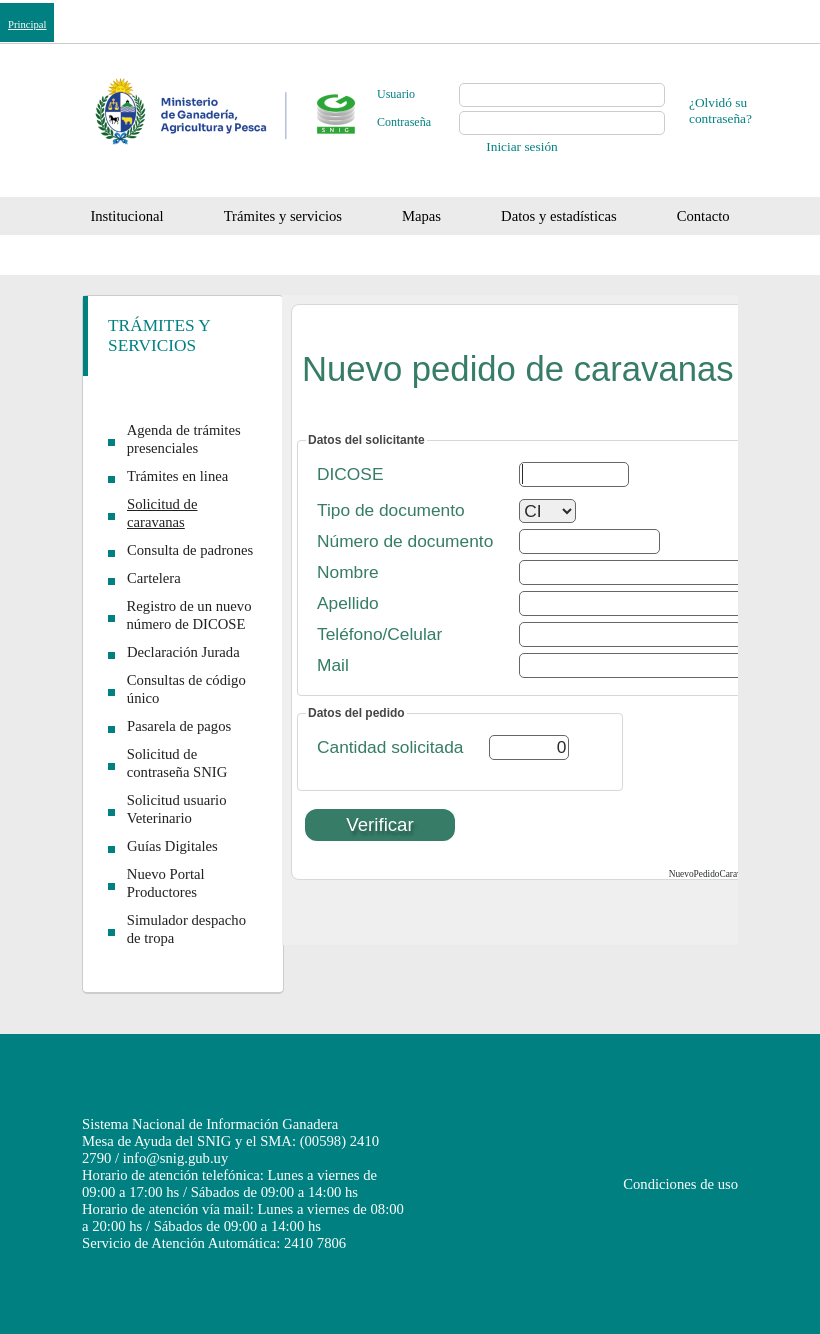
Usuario (396, 94)
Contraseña (404, 122)
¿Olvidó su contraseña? (720, 110)
